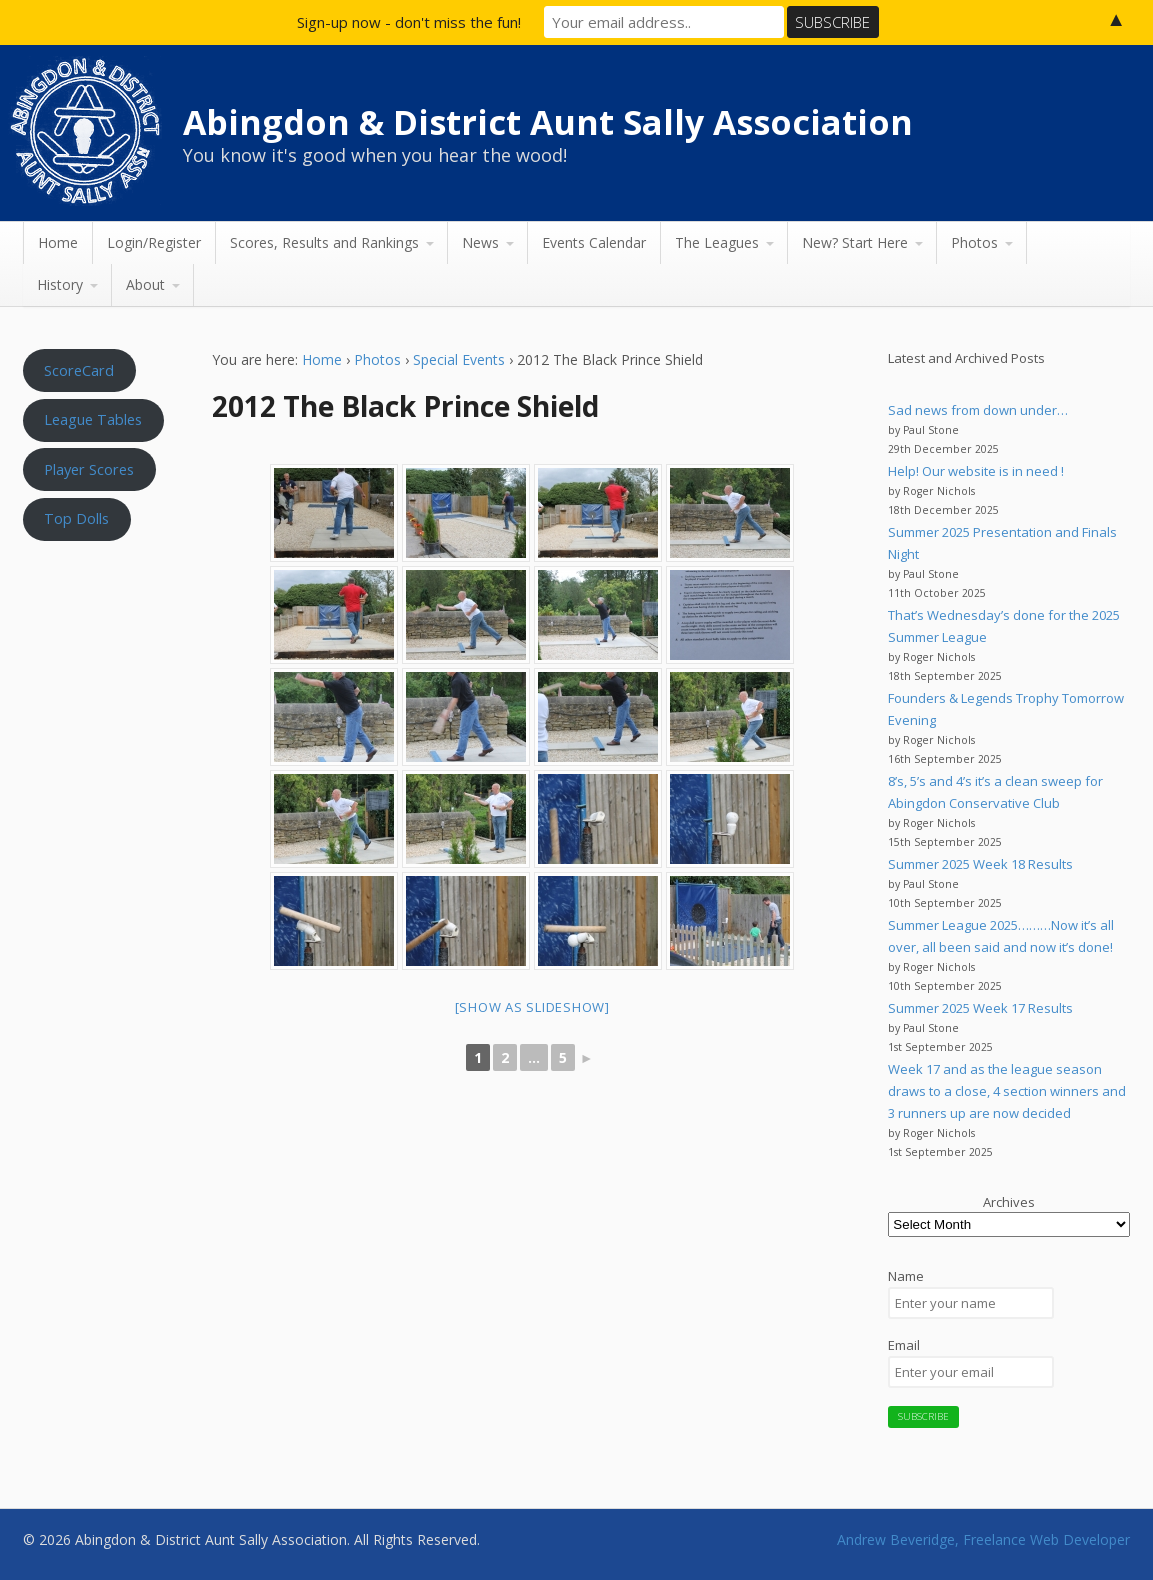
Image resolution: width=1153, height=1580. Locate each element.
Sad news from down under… (978, 410)
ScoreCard (79, 370)
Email (904, 1345)
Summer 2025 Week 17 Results (980, 1008)
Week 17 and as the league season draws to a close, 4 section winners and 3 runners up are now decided (1007, 1091)
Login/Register (154, 242)
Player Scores (89, 469)
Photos (974, 242)
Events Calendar (594, 242)
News (480, 242)
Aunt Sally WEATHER (99, 646)
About (145, 284)
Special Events (459, 359)
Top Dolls (76, 518)
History (60, 284)
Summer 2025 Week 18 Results (980, 864)
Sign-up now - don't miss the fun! (409, 22)
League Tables (93, 419)
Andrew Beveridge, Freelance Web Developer (983, 1539)
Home (58, 242)
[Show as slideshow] (532, 1007)
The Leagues (717, 242)
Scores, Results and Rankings (324, 242)
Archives (1009, 1202)
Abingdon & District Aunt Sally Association (548, 122)
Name (906, 1276)
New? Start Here (855, 242)
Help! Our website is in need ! (976, 471)
